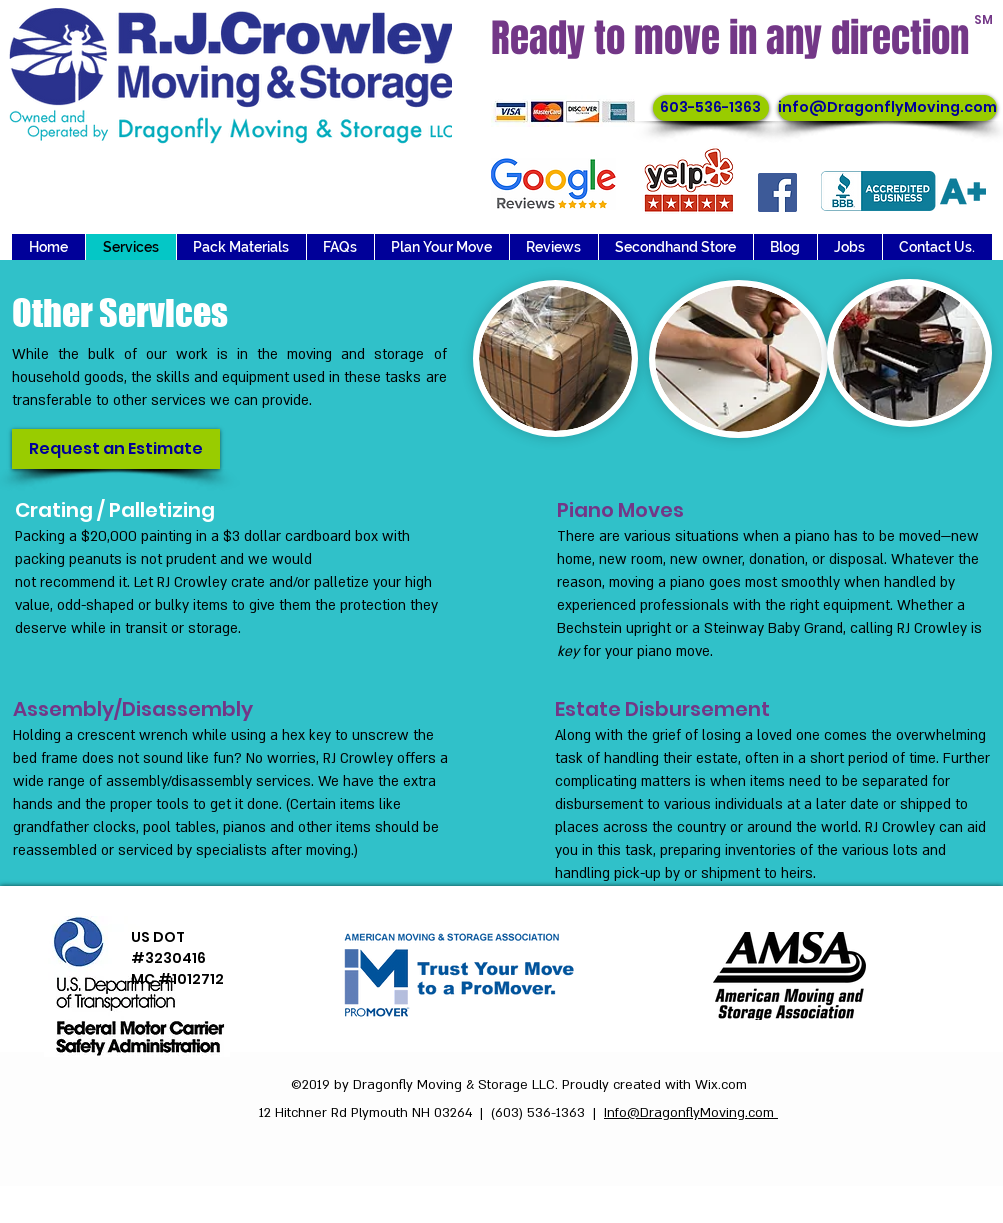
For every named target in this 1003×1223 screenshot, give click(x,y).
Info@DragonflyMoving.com (691, 1113)
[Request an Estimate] (116, 449)
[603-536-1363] (711, 108)
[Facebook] (777, 192)
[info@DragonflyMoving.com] (887, 108)
